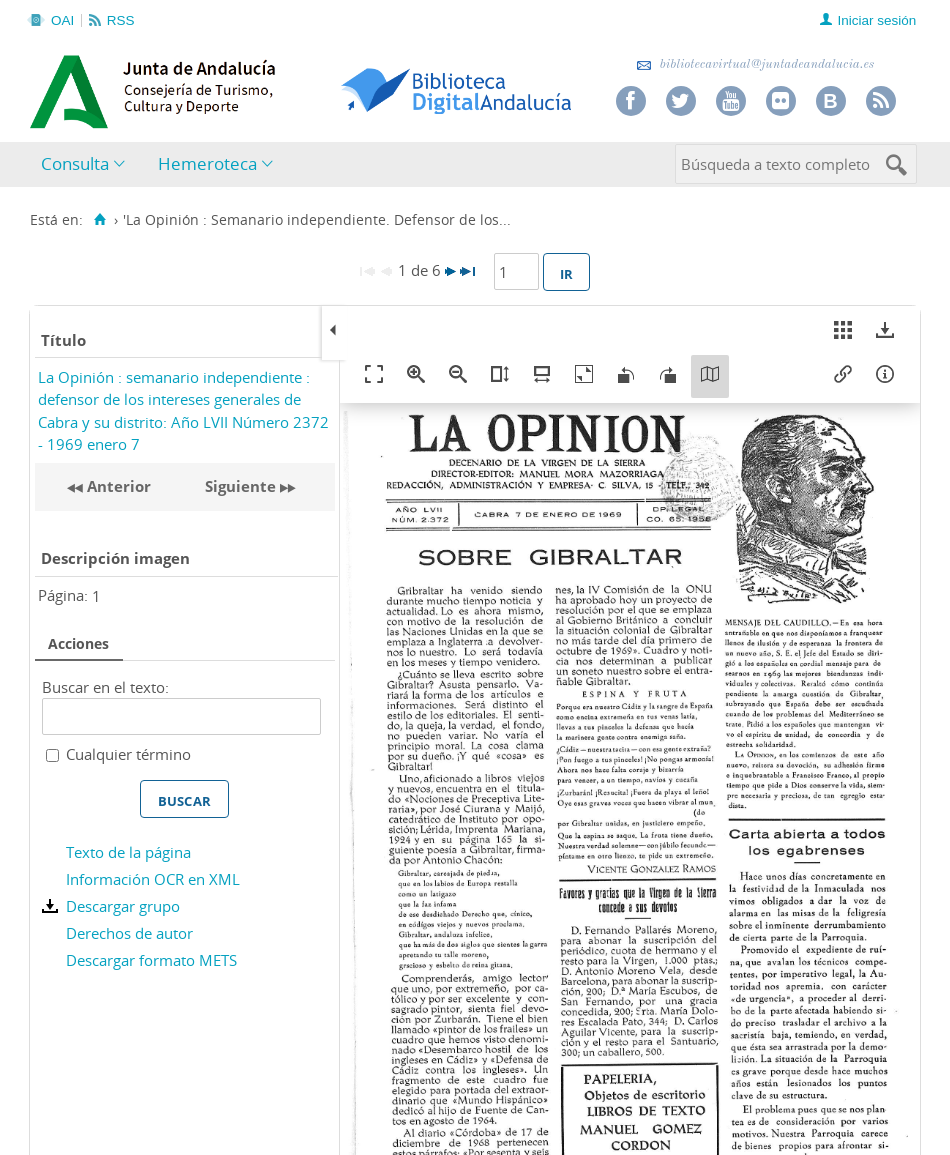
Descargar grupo (123, 906)
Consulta (75, 163)
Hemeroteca (207, 163)
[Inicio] (99, 220)
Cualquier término (128, 754)
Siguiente (240, 486)
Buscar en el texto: (105, 687)
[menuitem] (87, 164)
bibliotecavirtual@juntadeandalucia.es (755, 64)
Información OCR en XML (153, 879)
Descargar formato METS (151, 960)
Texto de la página (128, 852)
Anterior (117, 486)
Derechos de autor (129, 933)
